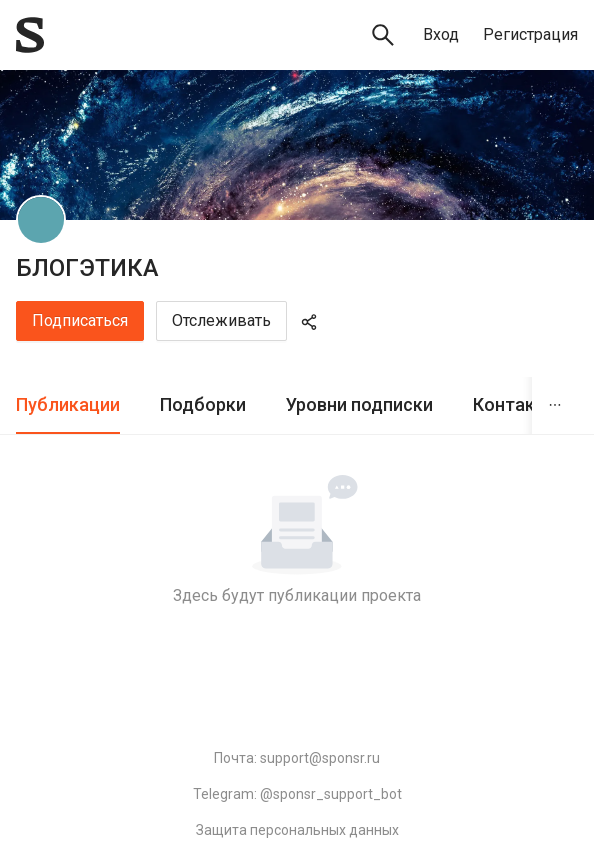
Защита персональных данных (297, 830)
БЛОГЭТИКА (87, 268)
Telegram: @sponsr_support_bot (297, 794)
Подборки (203, 404)
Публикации (68, 404)
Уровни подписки (359, 404)
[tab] (68, 405)
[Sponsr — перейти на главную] (30, 35)
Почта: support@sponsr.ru (297, 758)
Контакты (516, 404)
